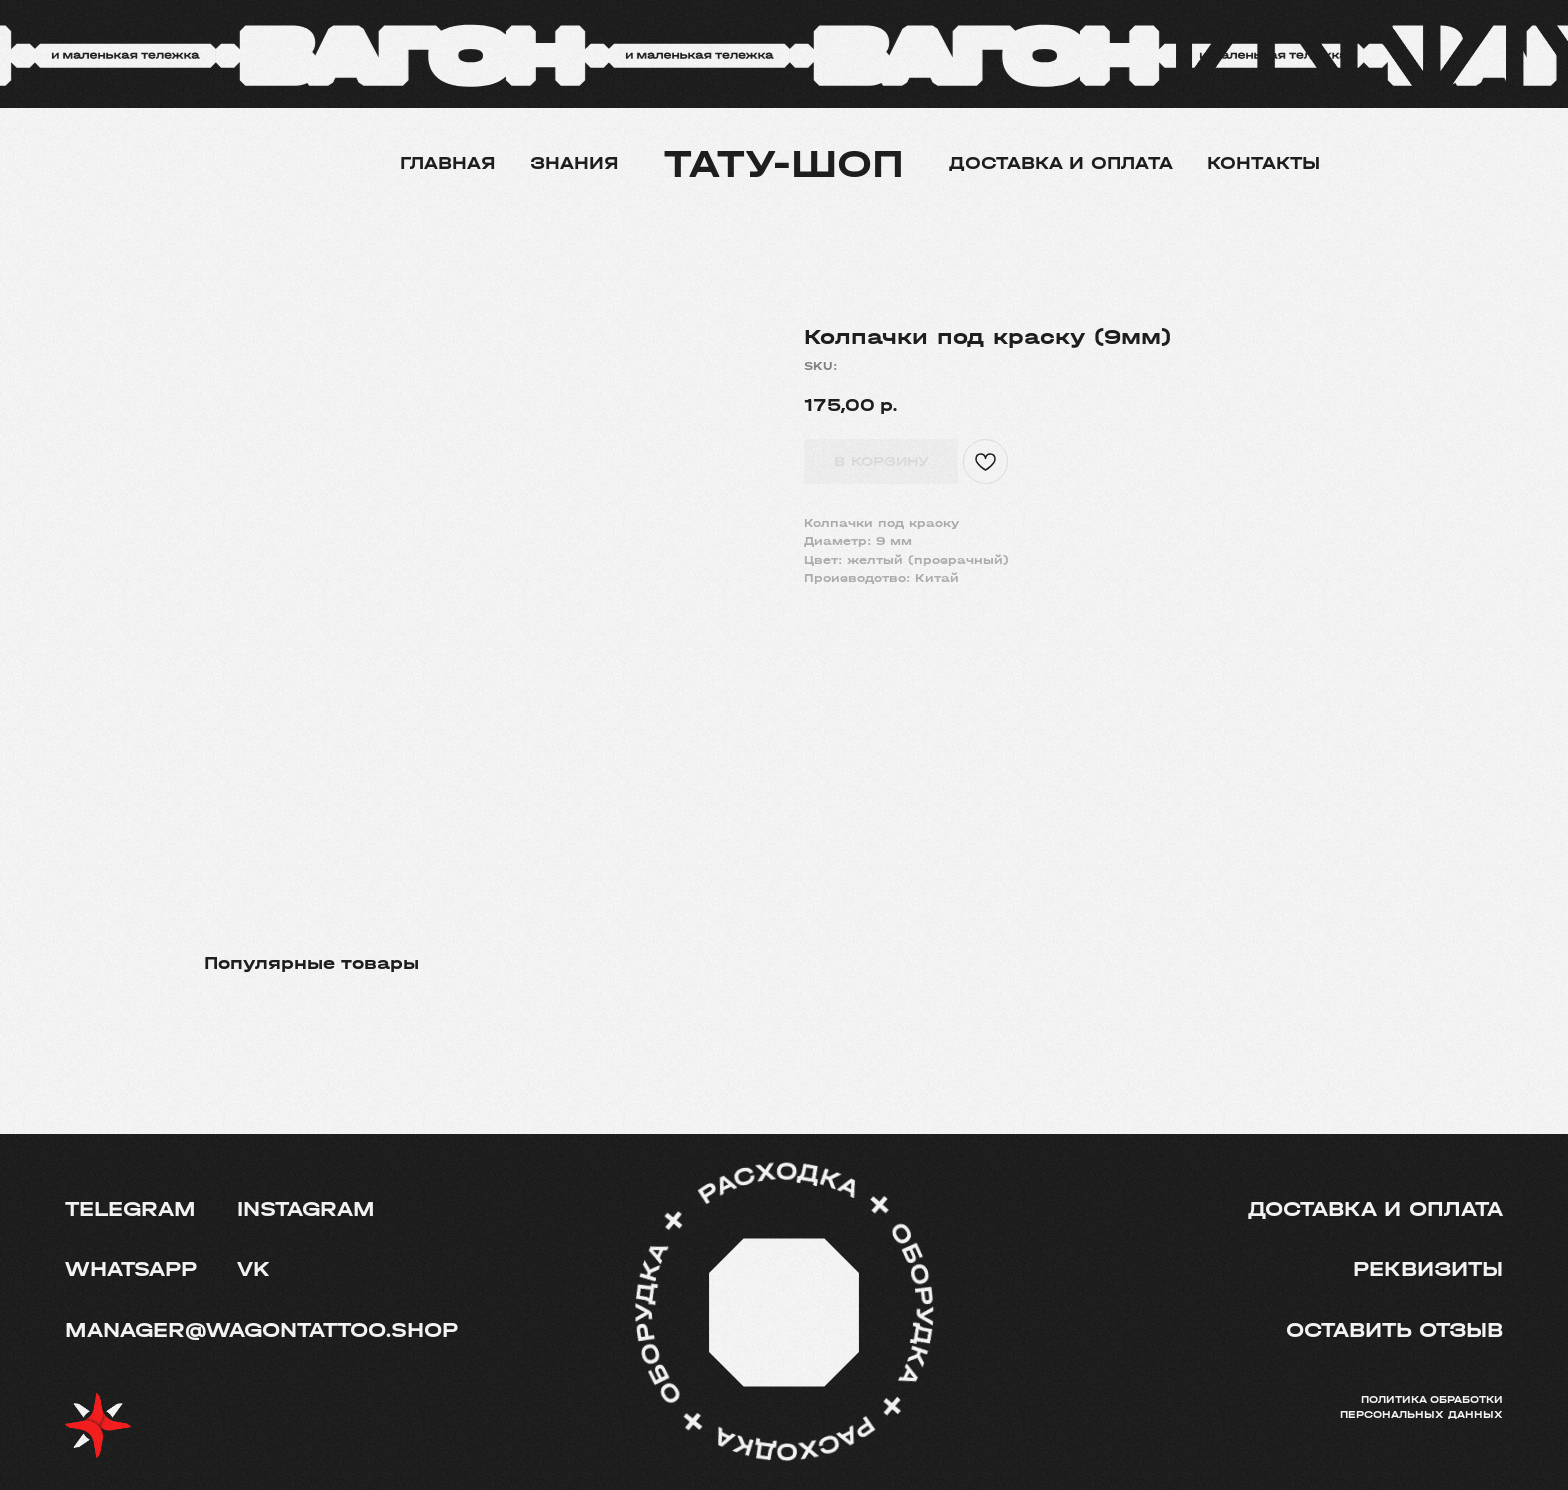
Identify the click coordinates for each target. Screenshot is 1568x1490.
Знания (574, 163)
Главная (448, 163)
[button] (1390, 1330)
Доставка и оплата (1061, 163)
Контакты (1263, 163)
